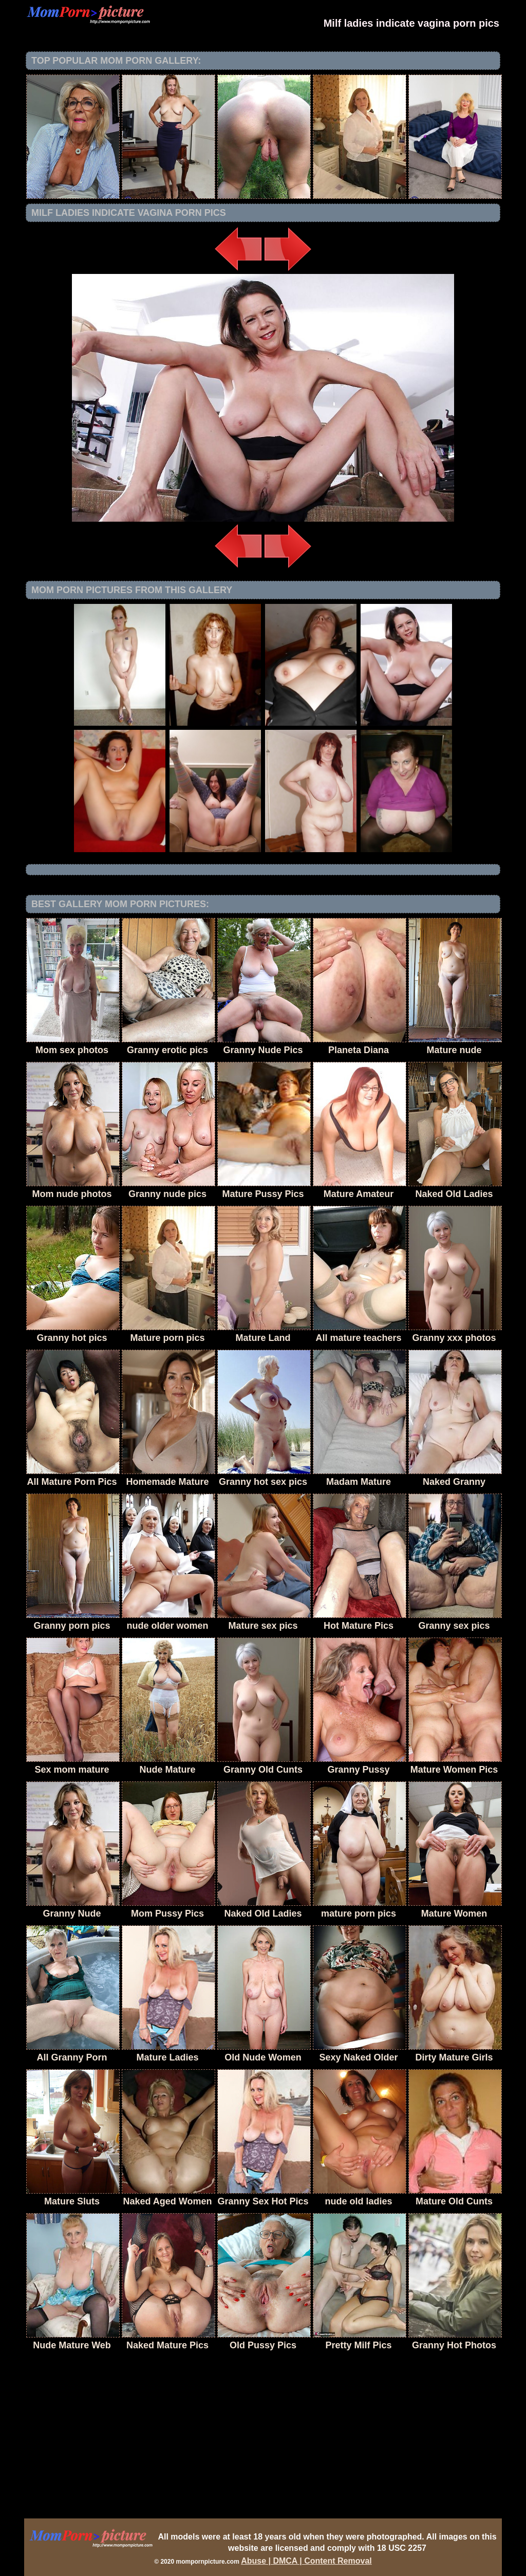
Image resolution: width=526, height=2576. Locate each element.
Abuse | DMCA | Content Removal (306, 2560)
